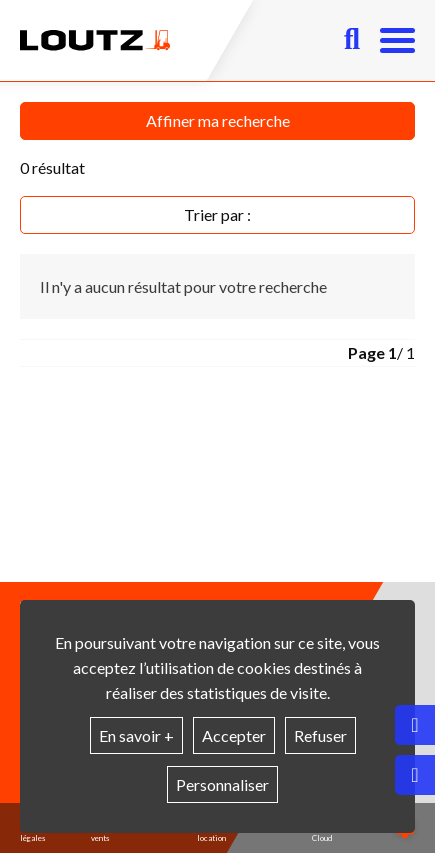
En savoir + (136, 735)
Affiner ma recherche (218, 120)
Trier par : (217, 214)
